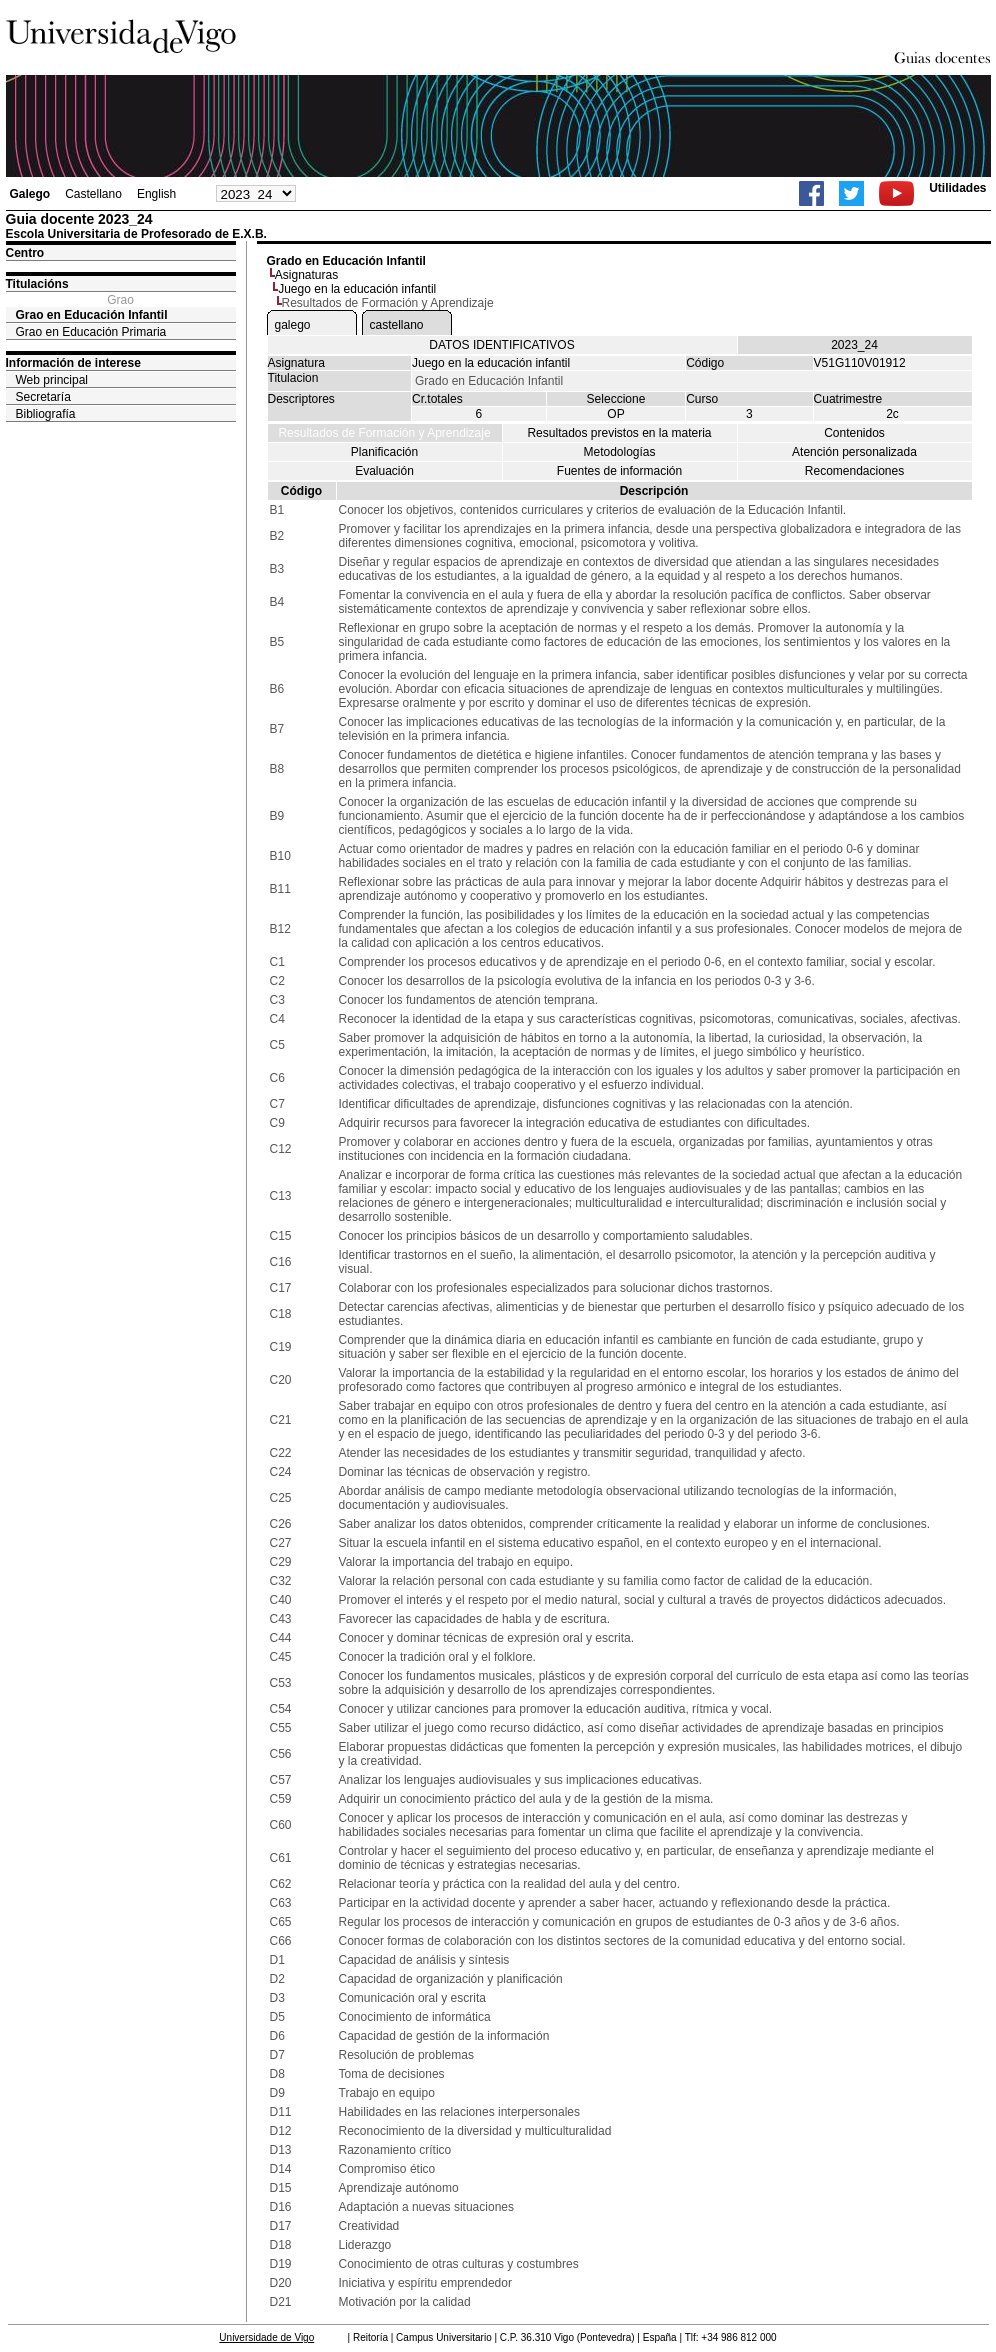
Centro (25, 253)
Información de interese (73, 363)
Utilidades (957, 188)
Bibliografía (46, 414)
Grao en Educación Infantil (92, 315)
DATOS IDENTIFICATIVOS (501, 345)
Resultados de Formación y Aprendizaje (384, 433)
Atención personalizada (854, 452)
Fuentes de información (619, 471)
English (156, 194)
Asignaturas (306, 275)
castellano (397, 325)
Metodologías (619, 452)
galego (293, 325)
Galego (30, 194)
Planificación (384, 452)
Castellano (93, 194)
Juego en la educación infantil (357, 289)
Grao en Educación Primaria (91, 332)
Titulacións (37, 284)
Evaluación (384, 471)
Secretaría (43, 397)
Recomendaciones (854, 471)
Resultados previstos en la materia (619, 433)
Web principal (52, 380)
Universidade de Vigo (266, 2337)
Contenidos (854, 433)
